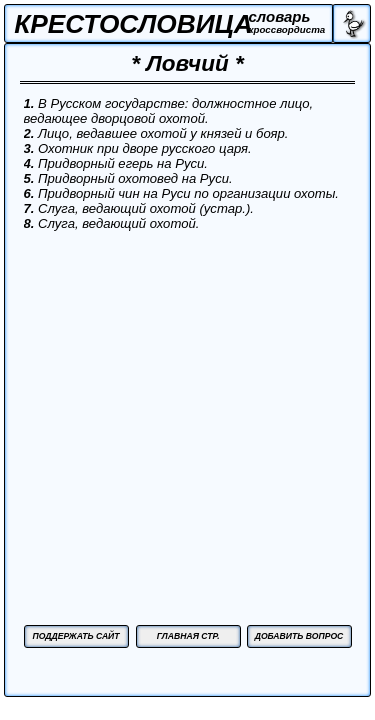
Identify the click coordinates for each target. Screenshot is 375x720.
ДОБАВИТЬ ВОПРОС (299, 636)
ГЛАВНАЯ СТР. (188, 636)
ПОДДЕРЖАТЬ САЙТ (75, 636)
